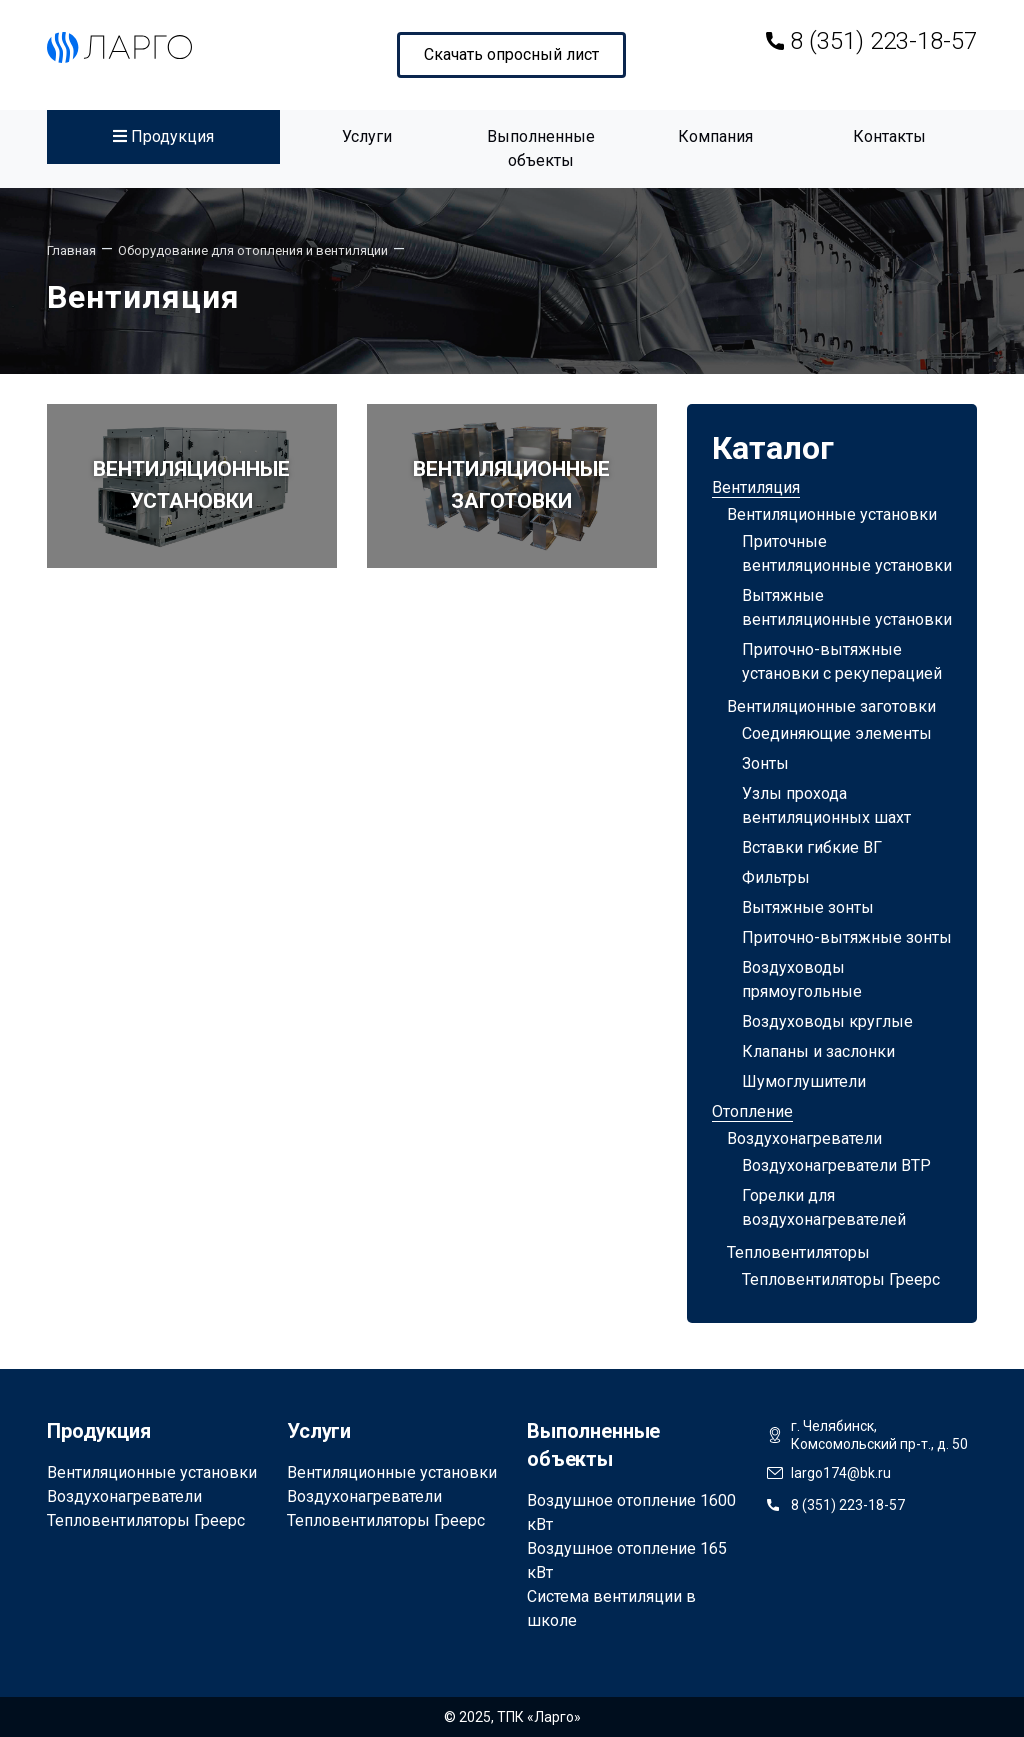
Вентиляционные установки (832, 514)
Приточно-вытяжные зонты (847, 937)
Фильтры (776, 877)
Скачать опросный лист (511, 54)
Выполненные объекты (541, 148)
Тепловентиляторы (798, 1252)
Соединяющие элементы (837, 733)
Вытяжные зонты (808, 907)
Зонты (765, 763)
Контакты (889, 136)
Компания (715, 136)
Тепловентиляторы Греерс (841, 1279)
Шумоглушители (804, 1081)
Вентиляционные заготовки (831, 706)
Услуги (367, 136)
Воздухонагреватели (804, 1138)
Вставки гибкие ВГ (812, 847)
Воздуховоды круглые (827, 1021)
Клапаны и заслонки (818, 1051)
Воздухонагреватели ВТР (836, 1165)
